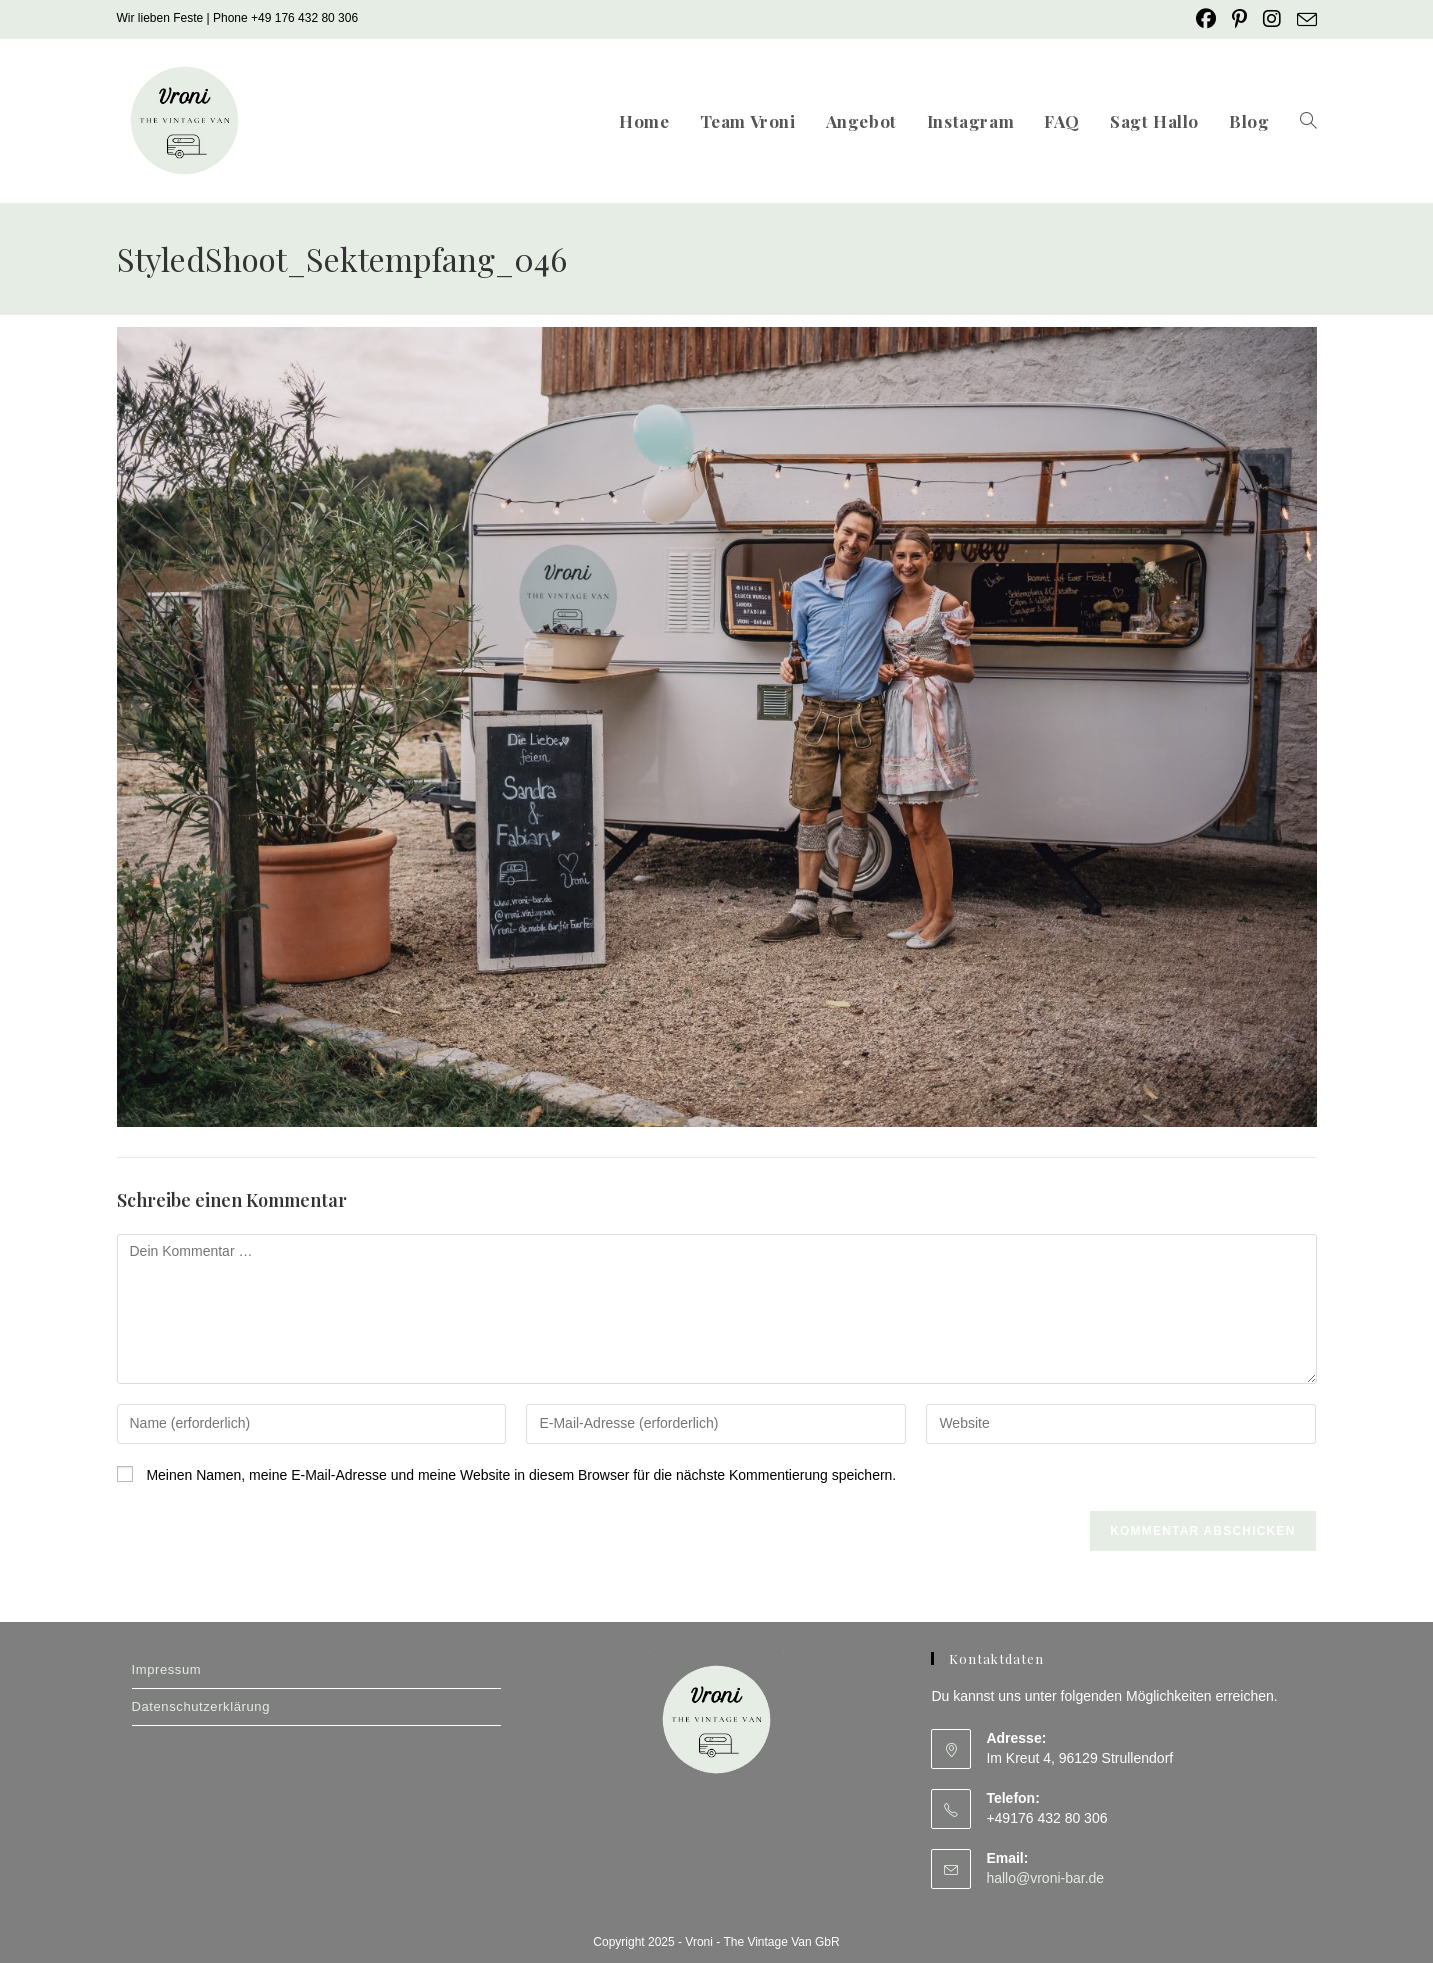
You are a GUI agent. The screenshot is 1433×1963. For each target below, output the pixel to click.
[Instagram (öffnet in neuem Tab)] (1272, 19)
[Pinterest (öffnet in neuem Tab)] (1239, 19)
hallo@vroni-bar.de (1045, 1878)
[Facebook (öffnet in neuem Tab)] (1206, 19)
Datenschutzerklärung (201, 1706)
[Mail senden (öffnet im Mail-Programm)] (1303, 20)
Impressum (167, 1669)
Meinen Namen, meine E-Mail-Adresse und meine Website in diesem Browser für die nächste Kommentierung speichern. (521, 1475)
